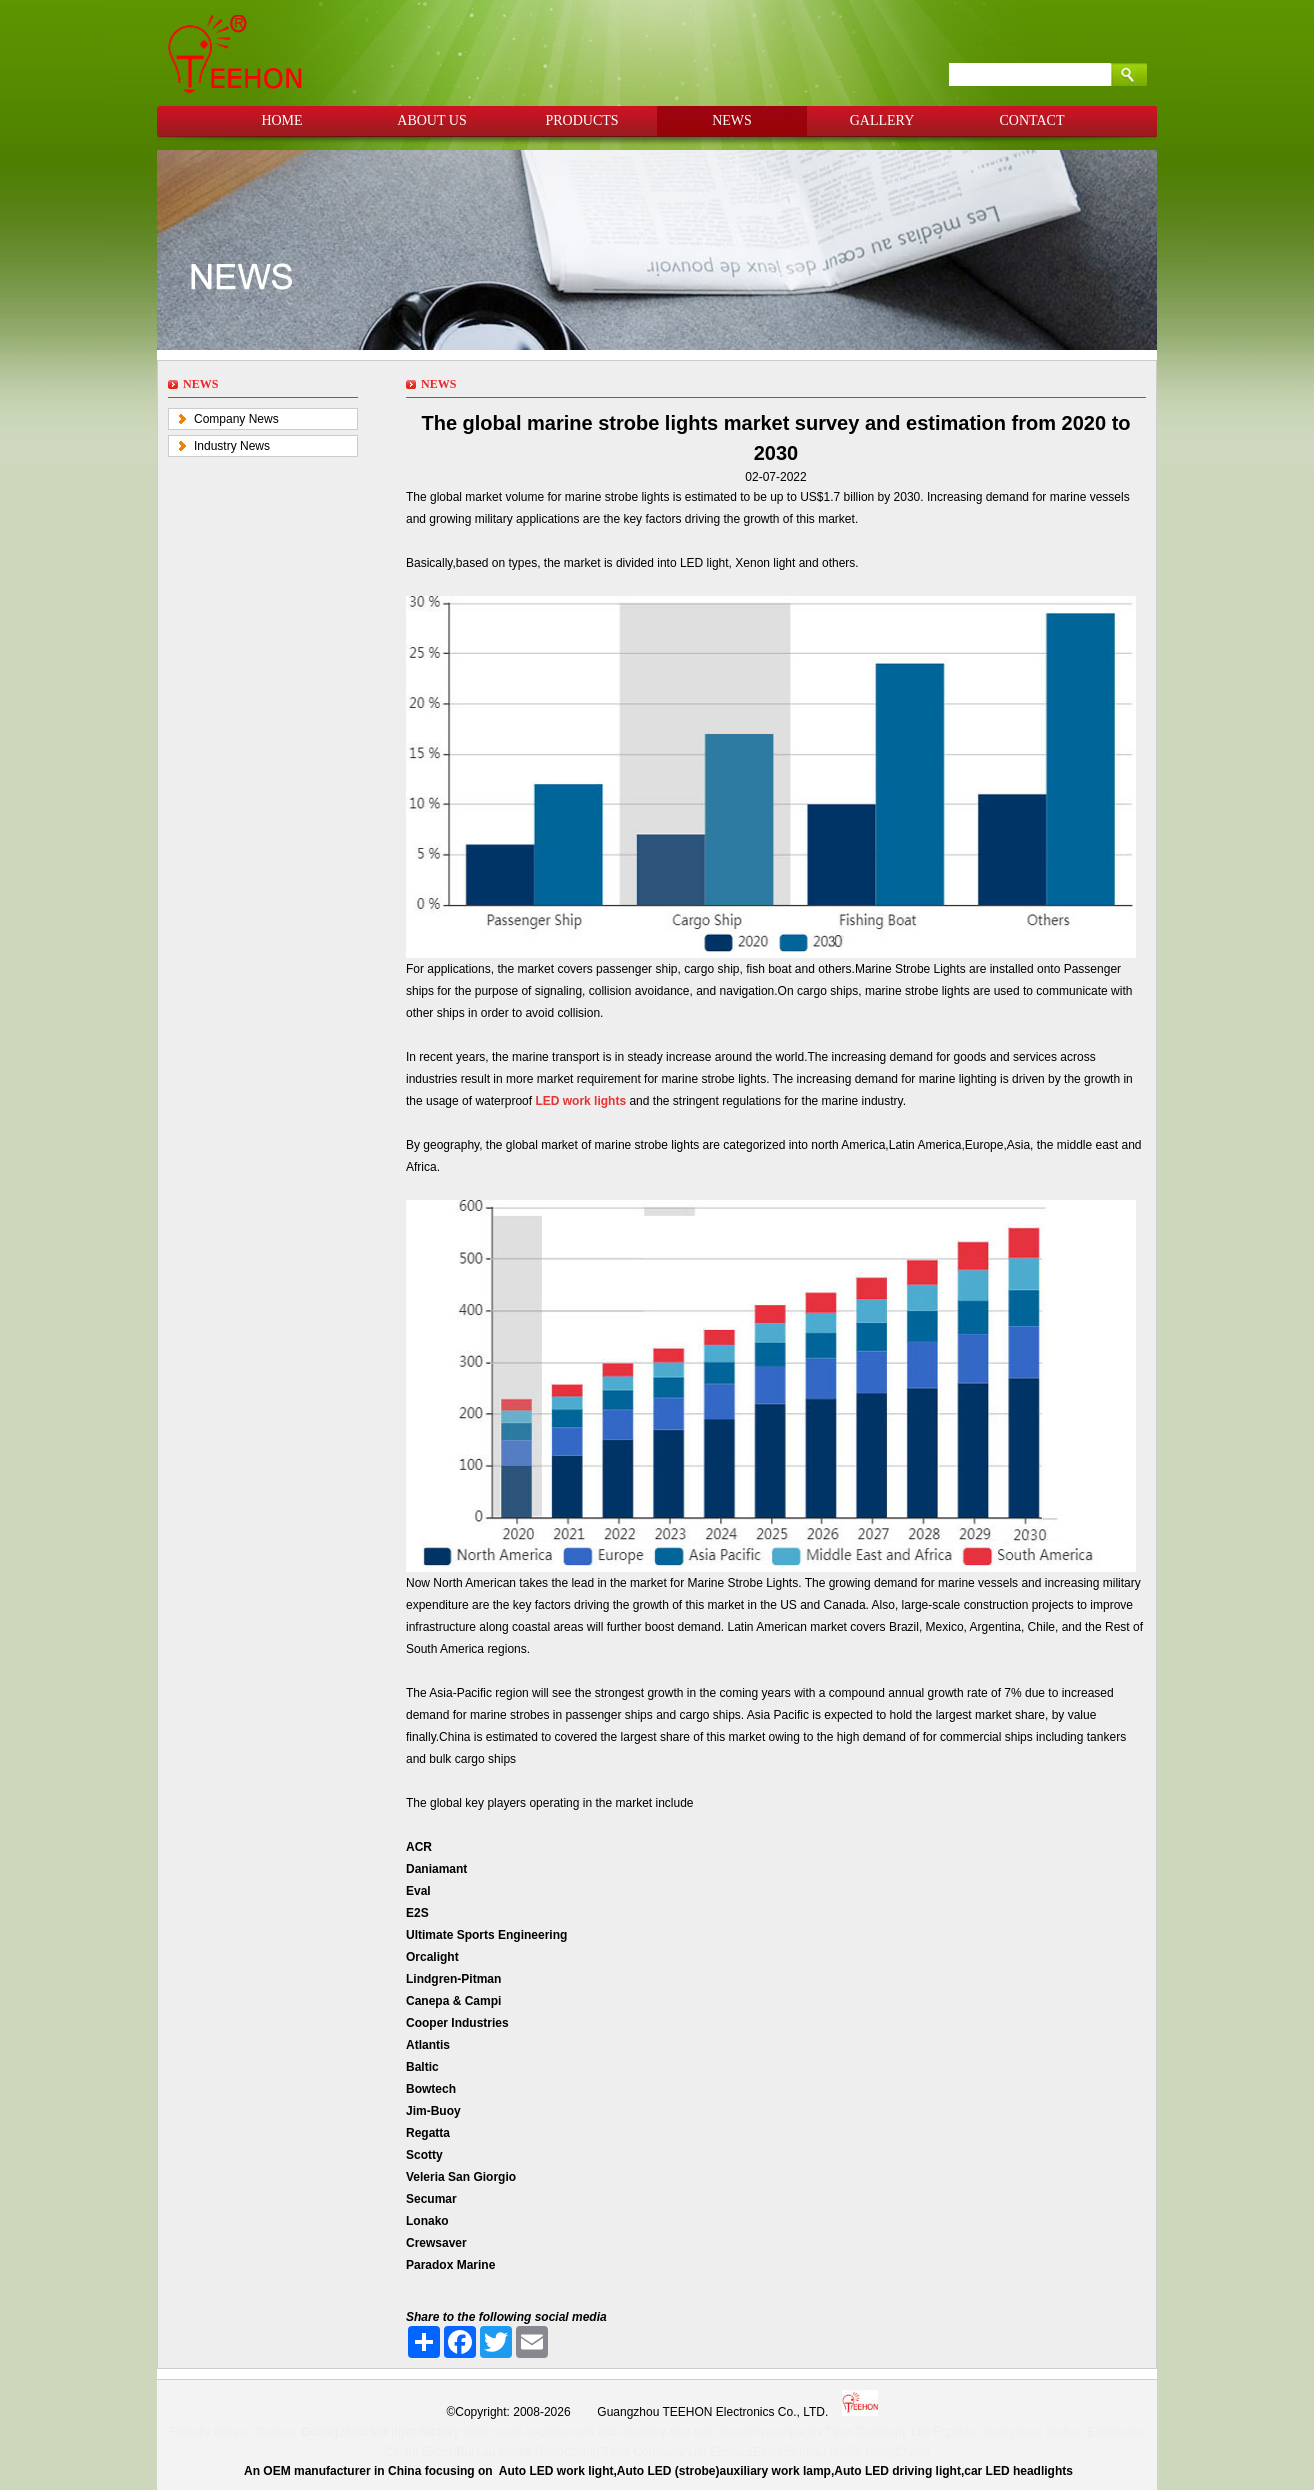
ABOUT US (431, 120)
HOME (281, 120)
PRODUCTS (581, 120)
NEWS (732, 120)
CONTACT (1032, 120)
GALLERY (882, 120)
